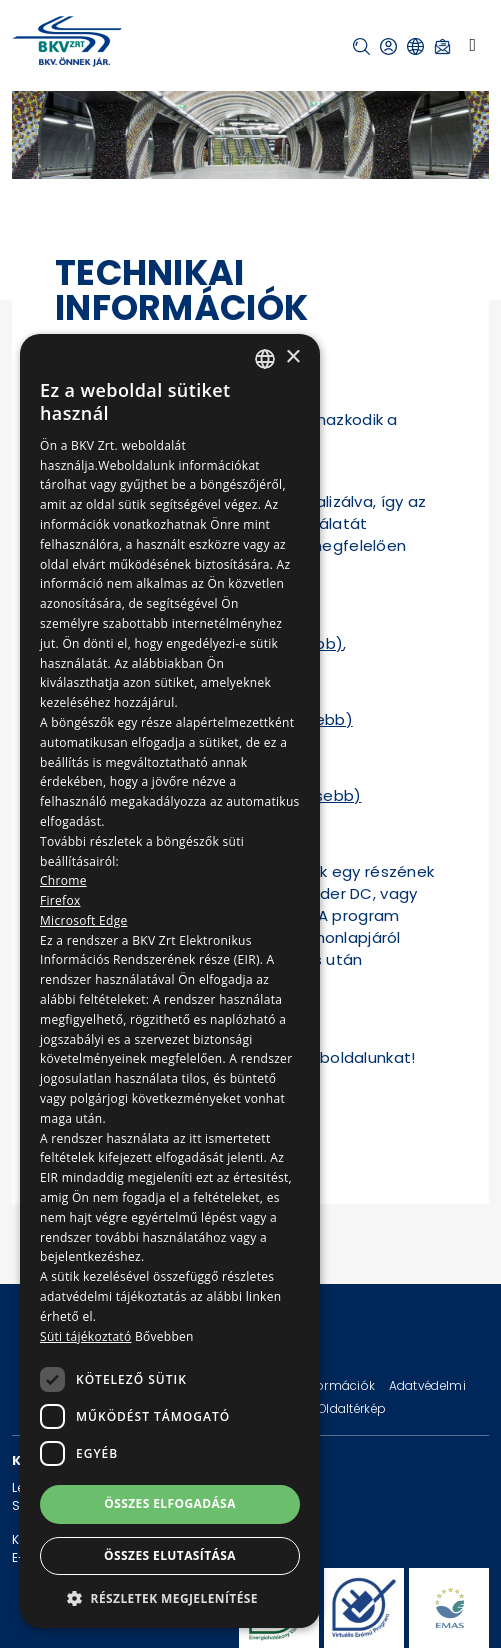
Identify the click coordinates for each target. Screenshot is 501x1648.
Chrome (63, 880)
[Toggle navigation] (472, 45)
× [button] (292, 357)
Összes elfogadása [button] (170, 1503)
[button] (361, 46)
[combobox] (265, 359)
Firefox (60, 900)
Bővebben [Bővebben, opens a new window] (164, 1336)
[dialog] (170, 981)
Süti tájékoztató (85, 1336)
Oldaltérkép (352, 1408)
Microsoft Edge (84, 920)
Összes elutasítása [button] (170, 1555)
